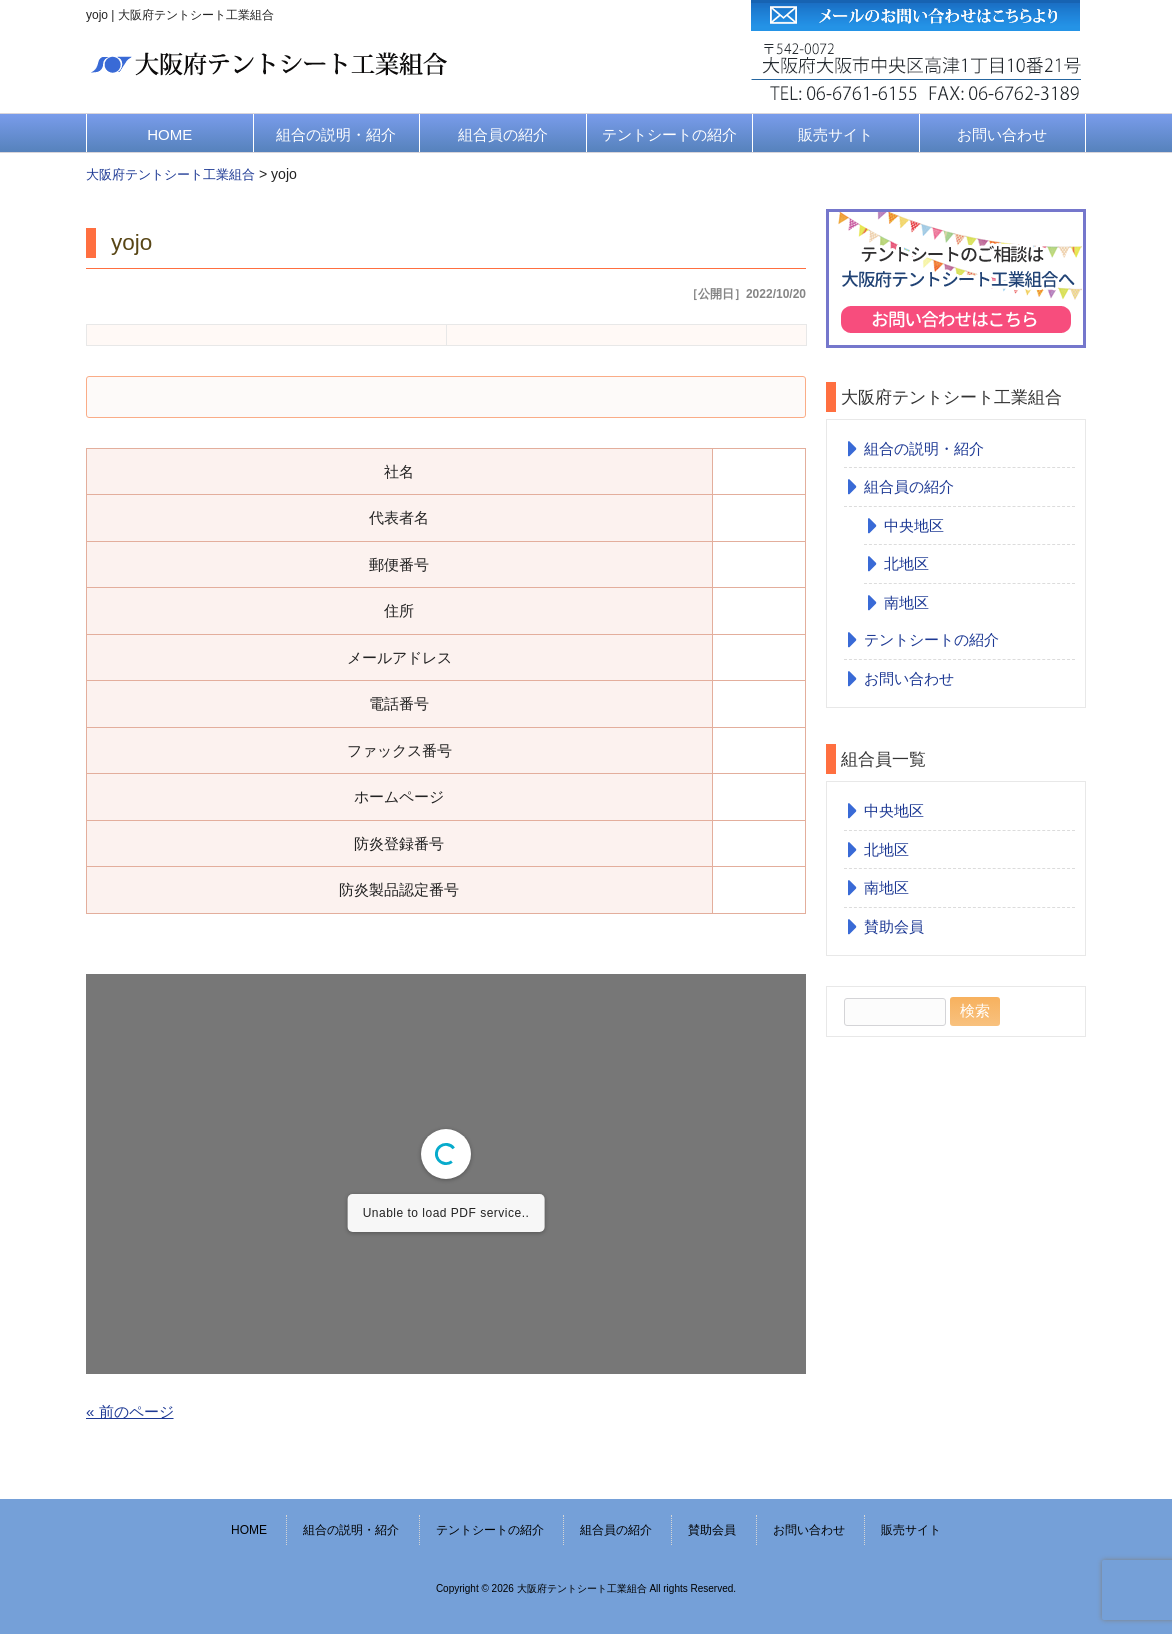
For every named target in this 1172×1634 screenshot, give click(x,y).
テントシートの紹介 (669, 134)
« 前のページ (130, 1411)
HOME (169, 134)
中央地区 (914, 525)
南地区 (906, 602)
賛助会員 (894, 926)
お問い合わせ (1002, 134)
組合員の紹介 (503, 134)
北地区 (906, 563)
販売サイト (835, 134)
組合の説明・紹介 (336, 134)
